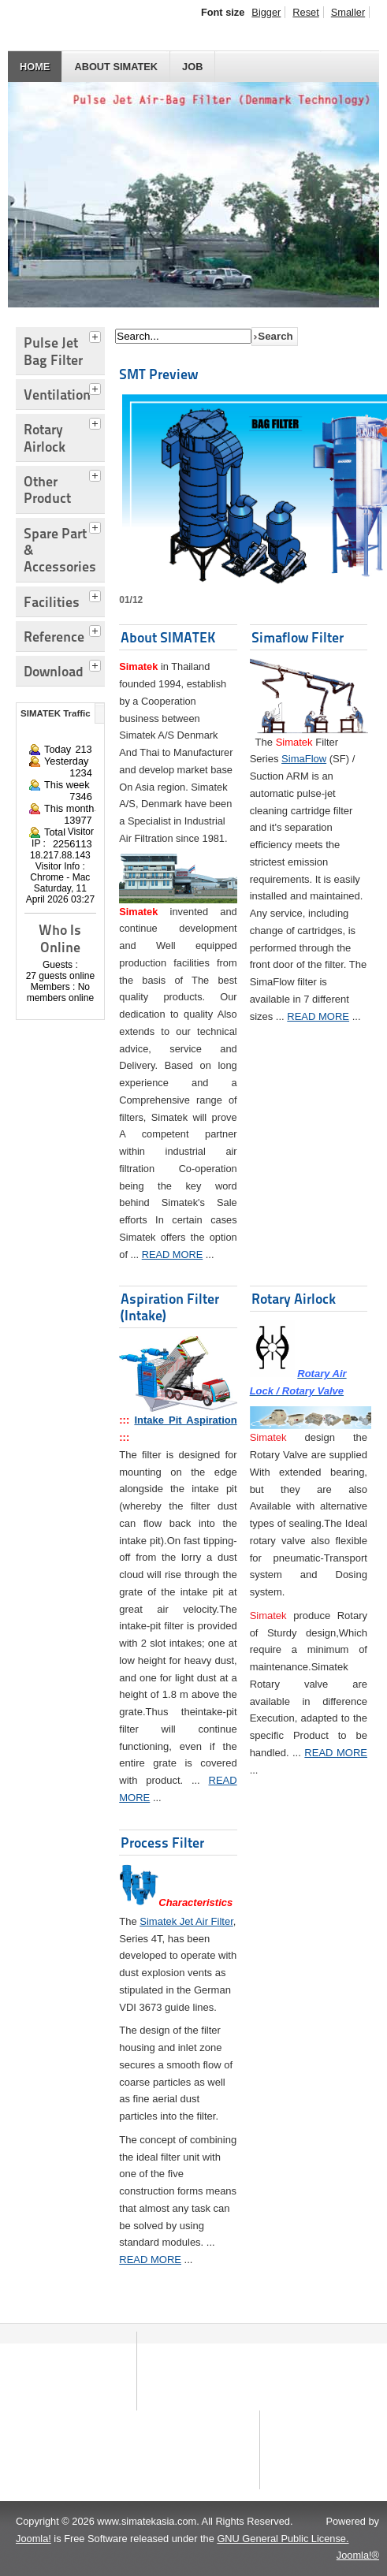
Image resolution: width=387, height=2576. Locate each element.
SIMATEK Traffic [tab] (55, 713)
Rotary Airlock (293, 1298)
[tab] (97, 335)
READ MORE (172, 1254)
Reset (305, 12)
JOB (192, 67)
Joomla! (33, 2538)
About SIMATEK (116, 67)
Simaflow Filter (297, 637)
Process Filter (162, 1842)
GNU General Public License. (282, 2538)
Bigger (266, 12)
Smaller (348, 12)
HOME (35, 67)
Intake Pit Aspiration (185, 1420)
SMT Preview (158, 374)
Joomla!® (358, 2555)
